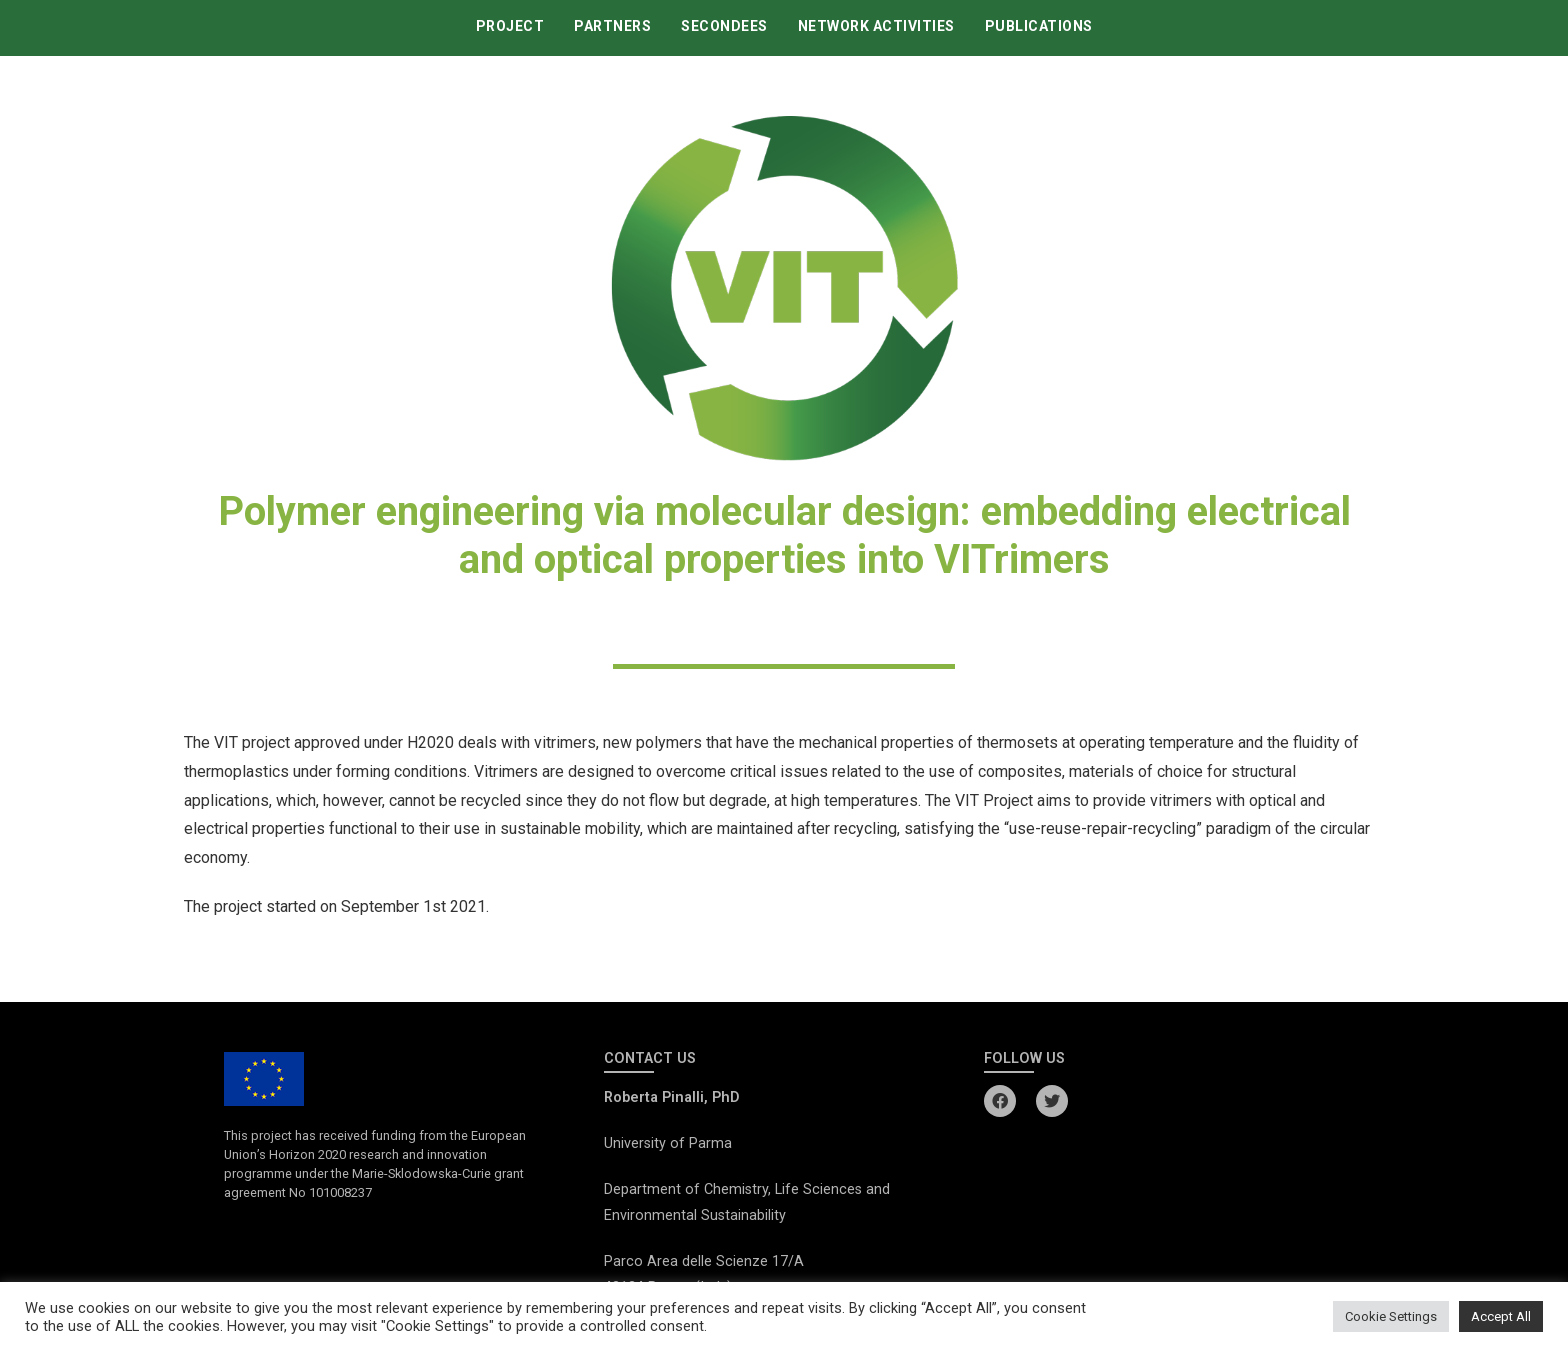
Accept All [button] (1501, 1316)
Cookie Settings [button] (1391, 1316)
